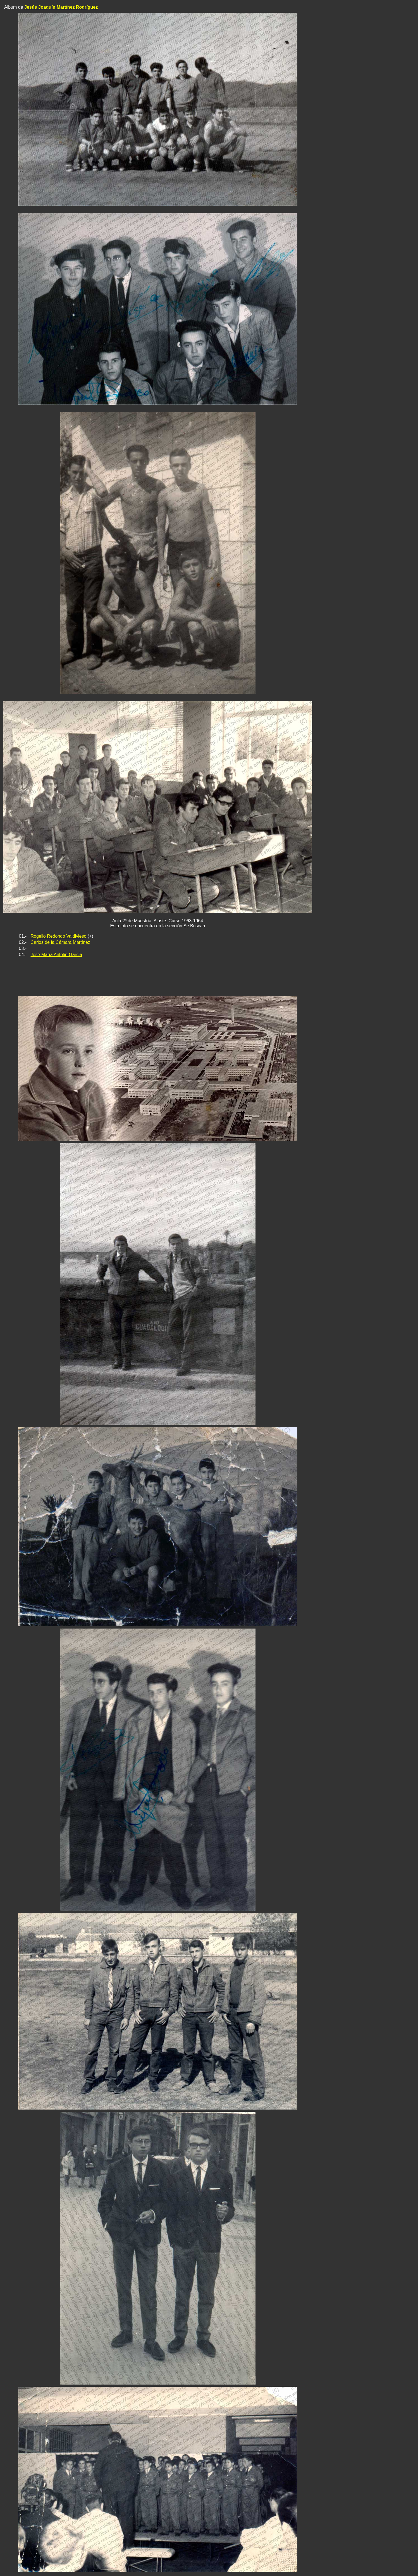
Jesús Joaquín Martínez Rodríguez (61, 7)
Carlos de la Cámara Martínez (60, 942)
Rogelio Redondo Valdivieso (59, 936)
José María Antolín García (56, 954)
